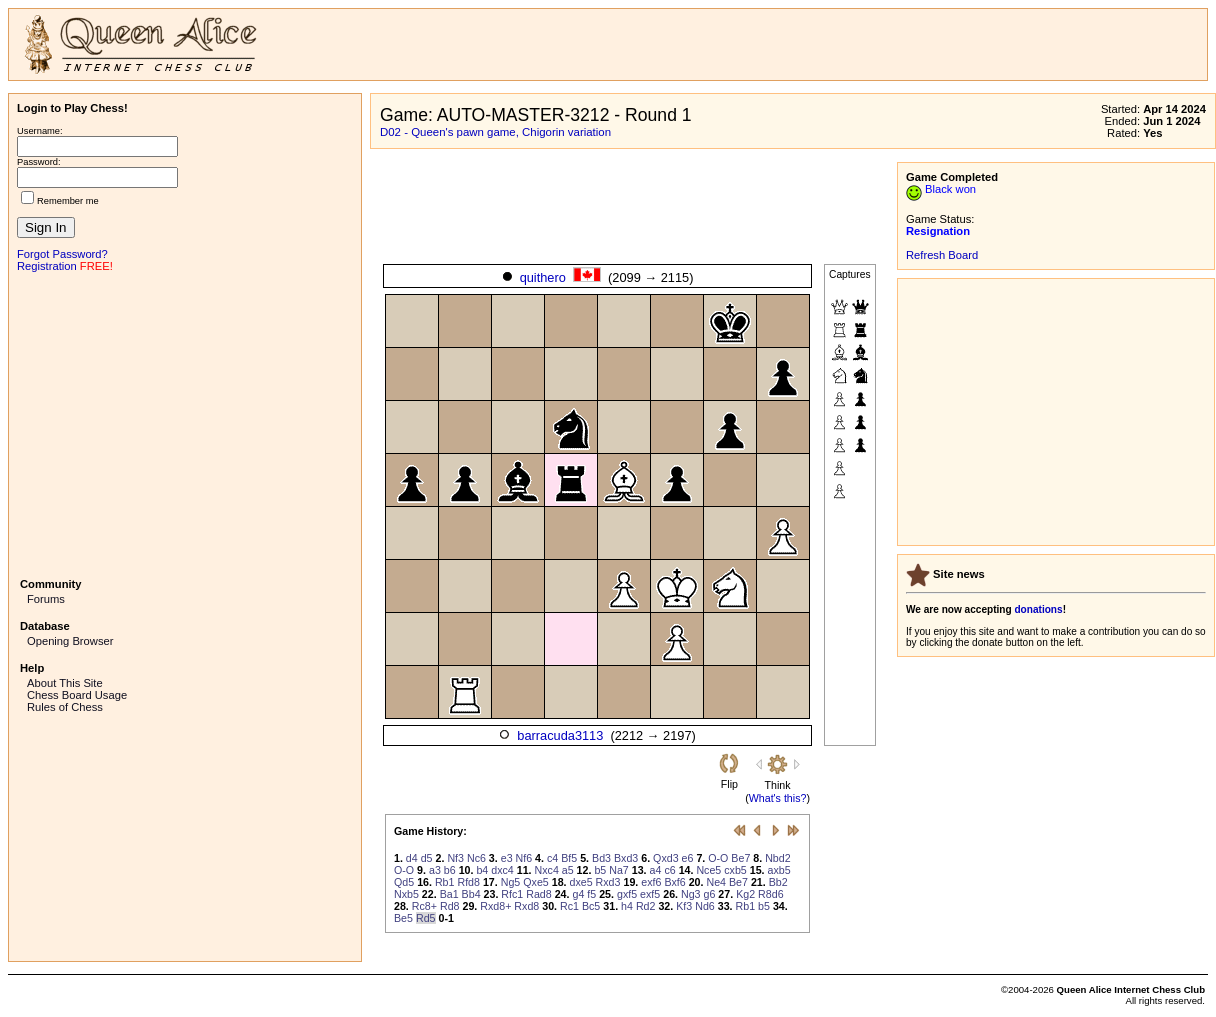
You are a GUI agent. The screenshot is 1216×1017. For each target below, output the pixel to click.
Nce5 (708, 870)
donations (1038, 609)
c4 (552, 858)
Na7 (619, 870)
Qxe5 (535, 882)
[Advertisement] (185, 423)
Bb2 (778, 882)
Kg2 (745, 894)
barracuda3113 (560, 735)
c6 (669, 870)
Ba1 (449, 894)
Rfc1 (512, 894)
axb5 (779, 870)
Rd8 (450, 906)
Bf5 (569, 858)
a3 (435, 870)
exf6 (651, 882)
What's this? (778, 798)
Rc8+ (424, 906)
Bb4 (471, 894)
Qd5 (404, 882)
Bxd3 (626, 858)
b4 (482, 870)
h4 (627, 906)
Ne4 (716, 882)
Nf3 (455, 858)
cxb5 (735, 870)
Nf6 (524, 858)
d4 (412, 858)
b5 (600, 870)
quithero (543, 277)
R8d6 (770, 894)
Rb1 (445, 882)
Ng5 (511, 882)
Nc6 (476, 858)
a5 (568, 870)
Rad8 (538, 894)
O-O (718, 858)
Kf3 (684, 906)
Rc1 (569, 906)
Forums (46, 599)
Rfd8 (468, 882)
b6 (450, 870)
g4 (578, 894)
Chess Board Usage (77, 695)
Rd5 (426, 918)
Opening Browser (70, 641)
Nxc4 (547, 870)
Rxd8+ (495, 906)
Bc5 (591, 906)
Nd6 (705, 906)
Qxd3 (665, 858)
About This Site (65, 683)
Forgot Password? (62, 254)
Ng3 (691, 894)
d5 (427, 858)
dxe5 (581, 882)
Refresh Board (942, 255)
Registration (47, 266)
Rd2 (646, 906)
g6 (710, 894)
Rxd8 (526, 906)
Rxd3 (608, 882)
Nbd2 (777, 858)
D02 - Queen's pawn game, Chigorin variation (495, 132)
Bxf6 (674, 882)
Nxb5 (406, 894)
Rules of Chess (65, 707)
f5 (591, 894)
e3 (507, 858)
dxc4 (502, 870)
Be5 (403, 918)
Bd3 (601, 858)
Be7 (740, 858)
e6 (688, 858)
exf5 (650, 894)
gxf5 (627, 894)
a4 (656, 870)
